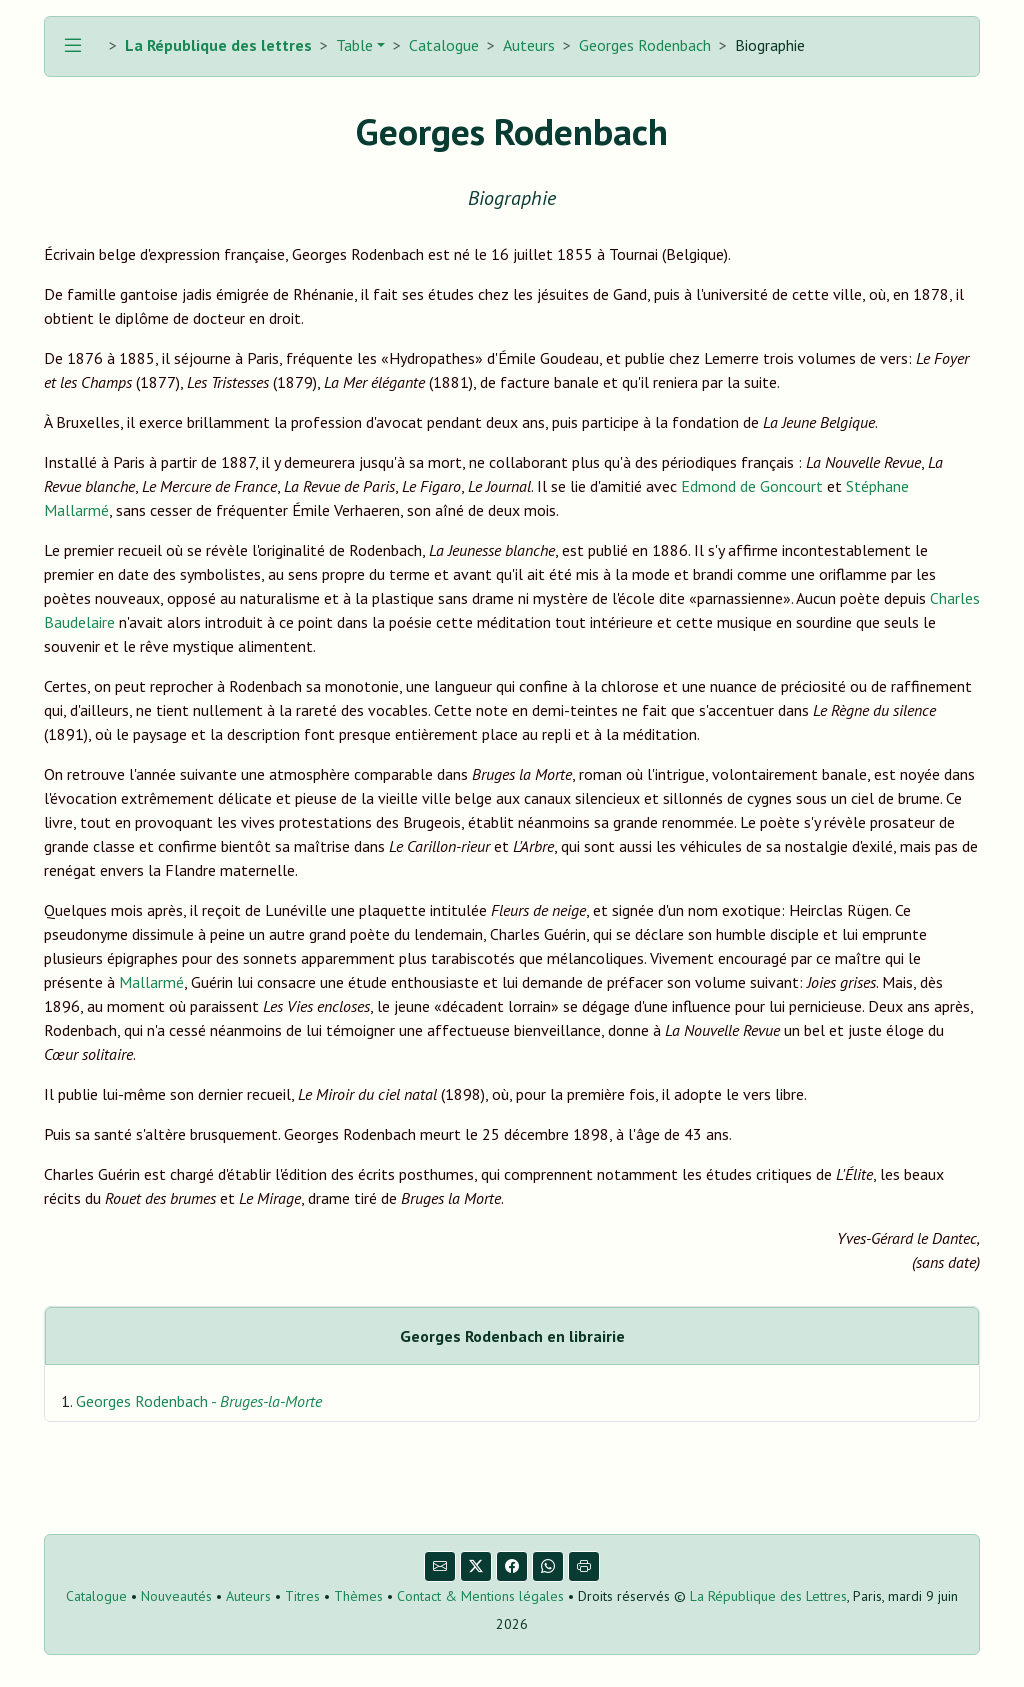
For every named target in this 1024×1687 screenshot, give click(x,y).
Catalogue (444, 45)
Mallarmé (151, 982)
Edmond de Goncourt (752, 486)
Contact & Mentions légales (480, 1596)
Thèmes (358, 1596)
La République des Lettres (768, 1596)
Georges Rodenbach (645, 45)
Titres (302, 1596)
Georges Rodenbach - (199, 1401)
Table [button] (352, 45)
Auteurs (529, 45)
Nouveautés (176, 1596)
